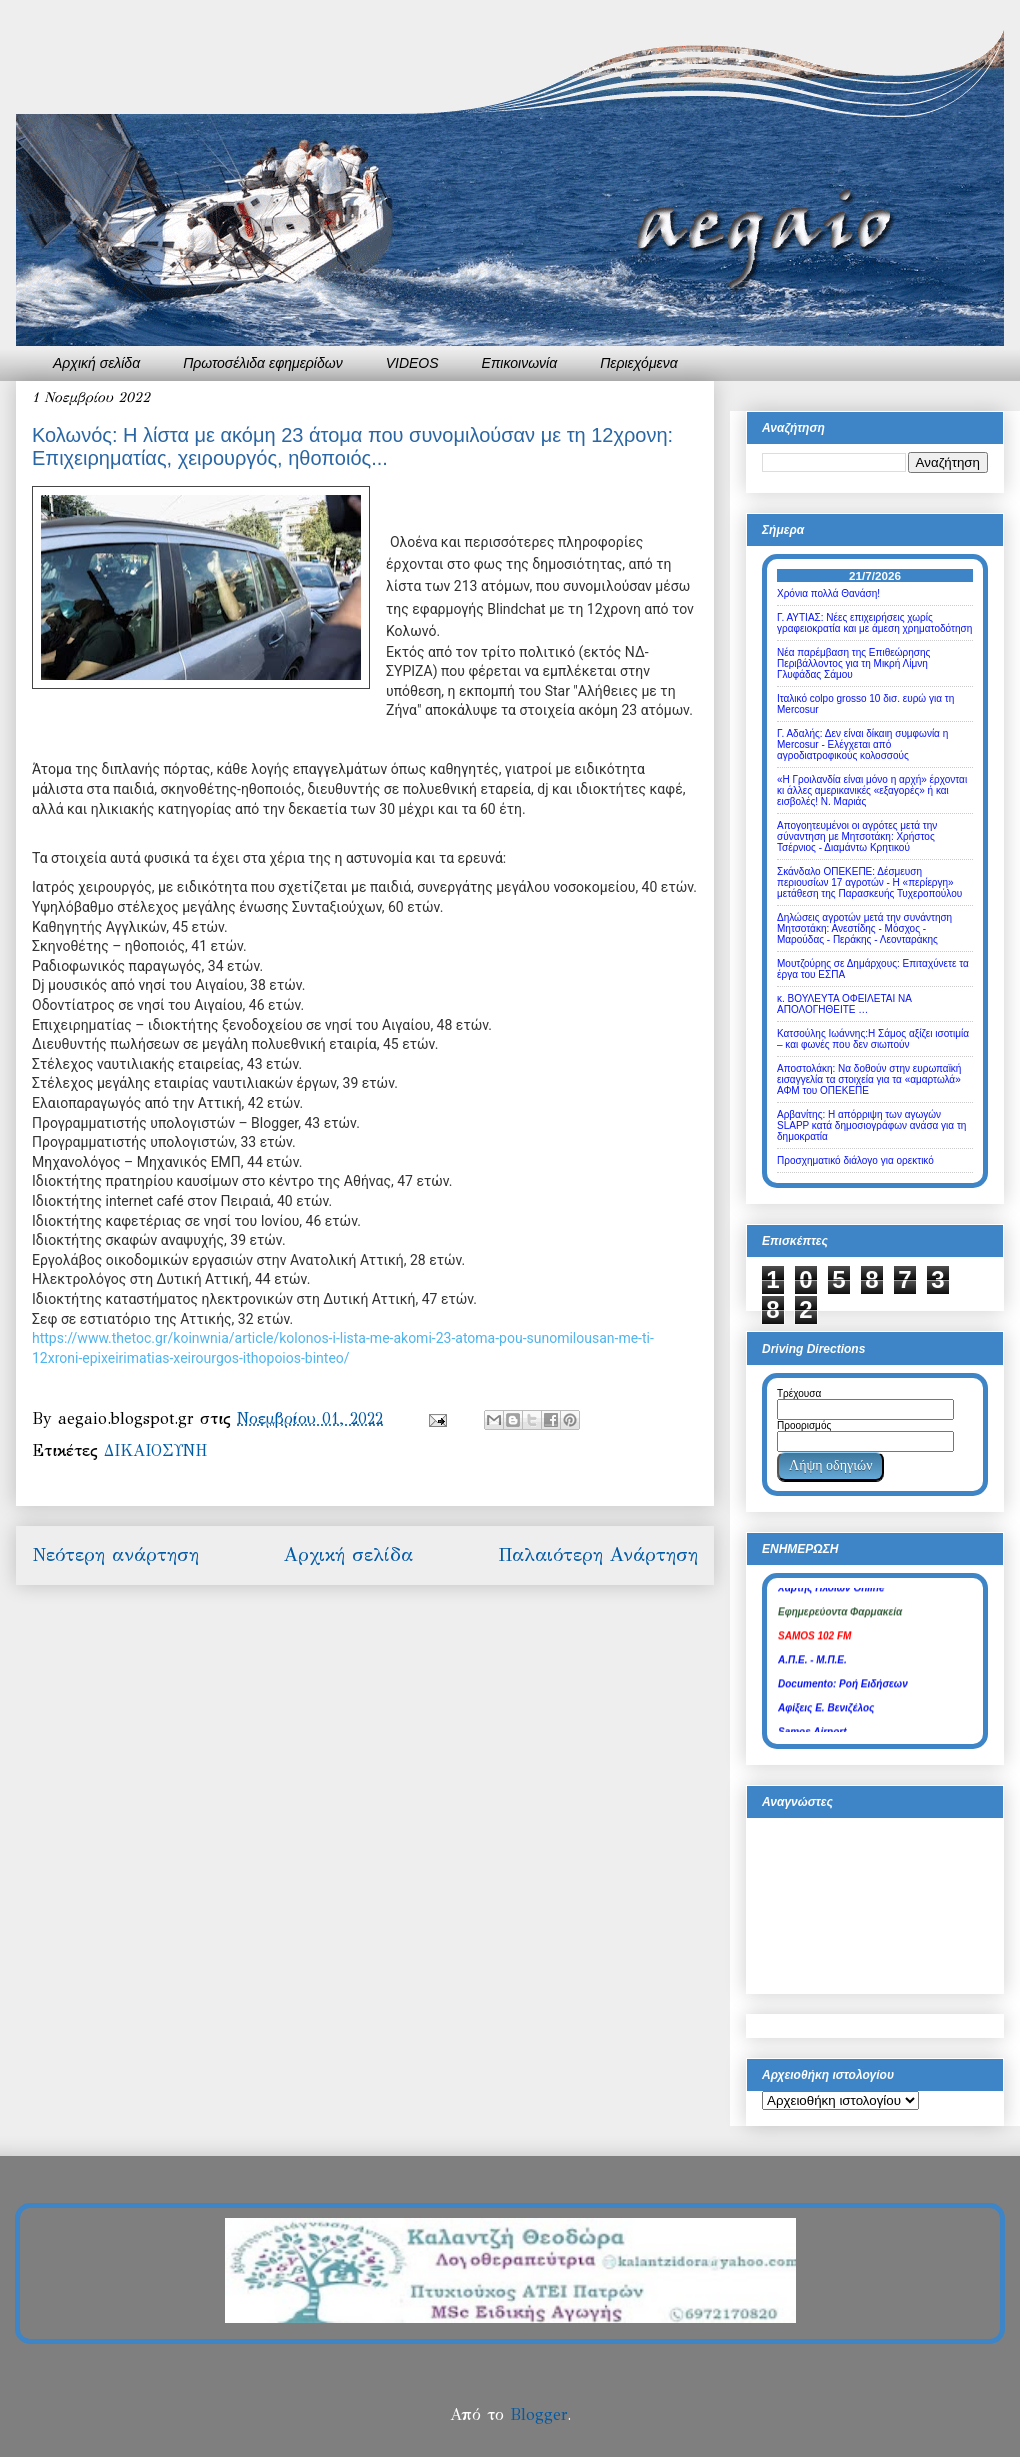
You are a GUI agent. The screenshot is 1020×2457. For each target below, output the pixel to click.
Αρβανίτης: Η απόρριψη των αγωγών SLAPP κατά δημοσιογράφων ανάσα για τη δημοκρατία (871, 1125)
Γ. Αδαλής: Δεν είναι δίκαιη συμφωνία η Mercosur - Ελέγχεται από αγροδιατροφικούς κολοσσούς (862, 744)
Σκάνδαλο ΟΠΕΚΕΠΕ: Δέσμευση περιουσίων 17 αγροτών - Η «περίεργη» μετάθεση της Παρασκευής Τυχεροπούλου (869, 882)
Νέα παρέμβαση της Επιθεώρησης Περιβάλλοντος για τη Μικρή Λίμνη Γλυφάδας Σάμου (853, 663)
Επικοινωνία (520, 363)
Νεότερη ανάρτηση (115, 1554)
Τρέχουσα (799, 1393)
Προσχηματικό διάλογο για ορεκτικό (855, 1160)
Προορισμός (804, 1425)
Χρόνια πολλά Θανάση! (828, 593)
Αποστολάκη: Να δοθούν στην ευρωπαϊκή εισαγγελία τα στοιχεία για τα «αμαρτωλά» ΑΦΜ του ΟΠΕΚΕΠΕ (869, 1079)
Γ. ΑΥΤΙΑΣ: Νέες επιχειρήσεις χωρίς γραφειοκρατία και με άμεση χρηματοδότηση (874, 623)
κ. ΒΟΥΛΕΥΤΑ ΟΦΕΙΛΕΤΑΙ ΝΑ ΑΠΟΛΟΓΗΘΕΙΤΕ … (844, 1004)
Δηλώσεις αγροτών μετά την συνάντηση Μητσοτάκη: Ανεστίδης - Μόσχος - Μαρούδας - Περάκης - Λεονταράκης (864, 928)
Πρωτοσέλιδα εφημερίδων (263, 363)
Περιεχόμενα (639, 363)
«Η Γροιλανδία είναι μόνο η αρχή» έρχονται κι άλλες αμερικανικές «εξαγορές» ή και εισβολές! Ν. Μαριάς (872, 790)
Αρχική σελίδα (96, 363)
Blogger (538, 2414)
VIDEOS (412, 363)
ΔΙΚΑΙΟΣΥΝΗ (155, 1450)
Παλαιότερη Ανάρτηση (598, 1554)
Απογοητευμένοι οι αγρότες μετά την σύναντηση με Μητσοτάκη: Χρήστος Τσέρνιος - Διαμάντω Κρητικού (857, 836)
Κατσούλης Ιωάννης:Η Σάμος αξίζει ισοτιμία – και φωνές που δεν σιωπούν (873, 1039)
